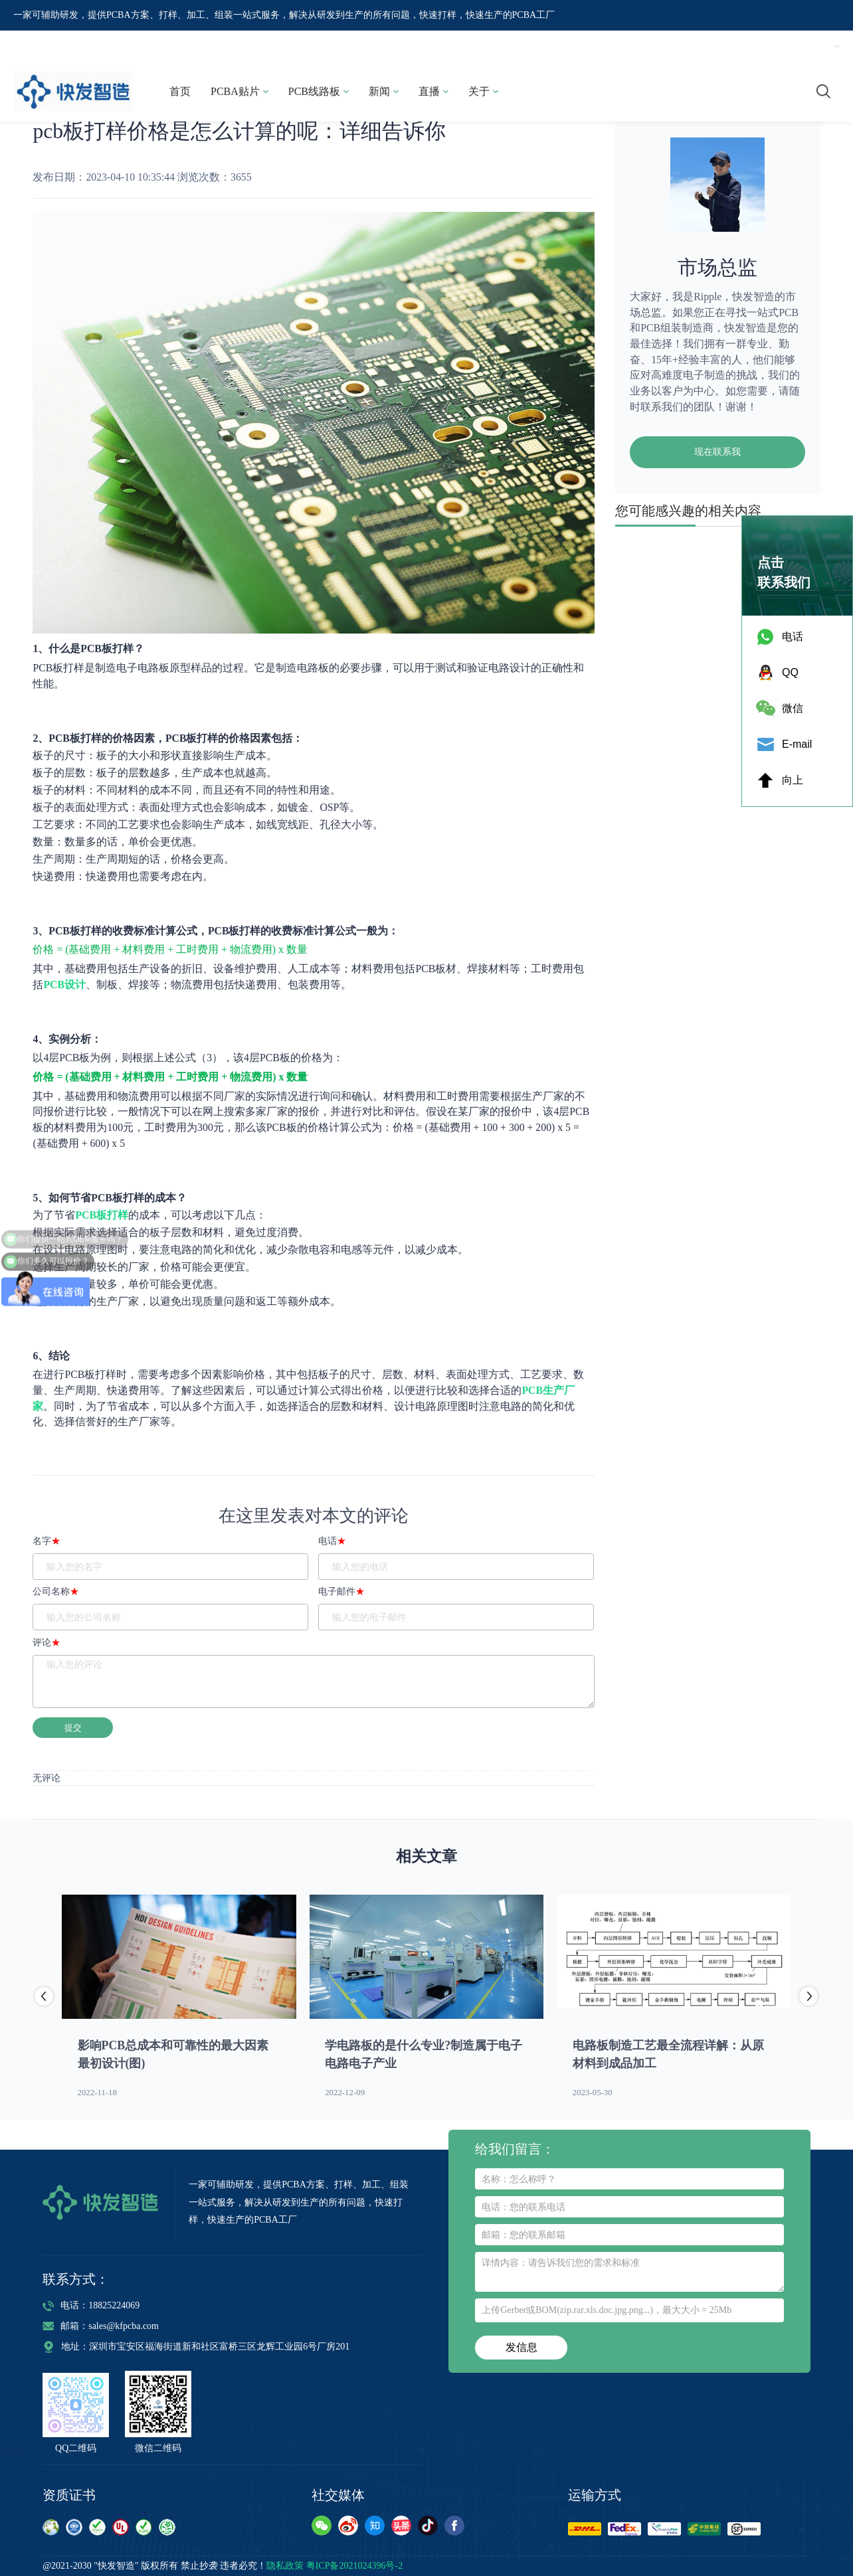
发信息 (521, 2347)
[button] (808, 1998)
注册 (766, 46)
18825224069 (514, 46)
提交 (73, 1728)
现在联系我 (717, 452)
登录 (727, 46)
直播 (433, 91)
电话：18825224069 (91, 2305)
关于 (483, 91)
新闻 (384, 91)
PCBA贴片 (239, 91)
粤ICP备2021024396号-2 (354, 2566)
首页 (180, 91)
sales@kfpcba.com (641, 46)
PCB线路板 (318, 91)
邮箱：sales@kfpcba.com (101, 2326)
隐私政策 (285, 2566)
